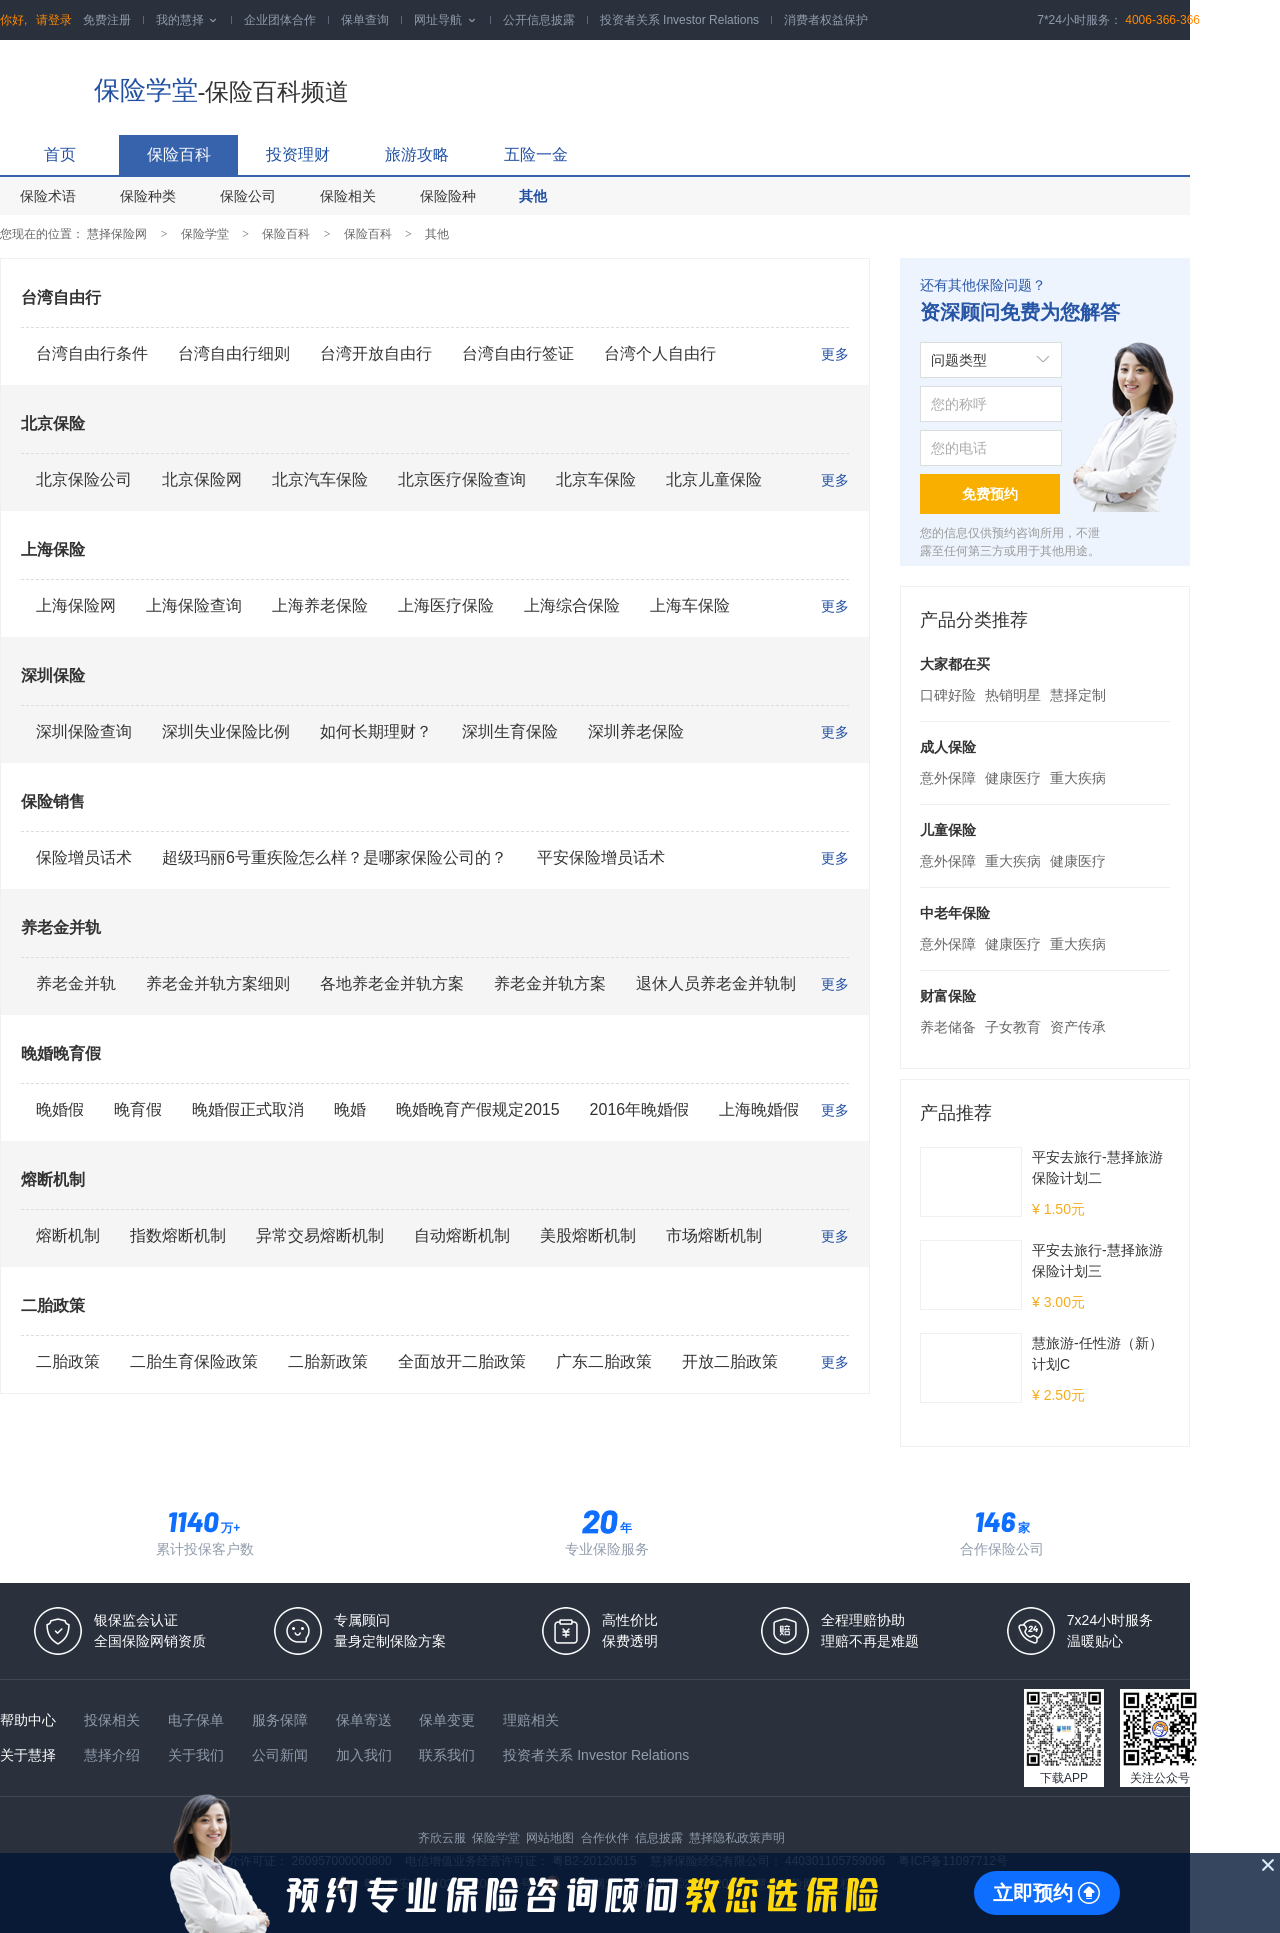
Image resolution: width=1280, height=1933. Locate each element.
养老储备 (948, 1027)
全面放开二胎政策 (462, 1361)
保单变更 (449, 1720)
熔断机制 (53, 1179)
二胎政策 (53, 1305)
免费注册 (107, 20)
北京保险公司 (84, 479)
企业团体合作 (280, 20)
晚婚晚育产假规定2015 (478, 1109)
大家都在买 (955, 664)
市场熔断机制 (714, 1235)
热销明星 (1013, 695)
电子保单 (198, 1720)
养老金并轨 (61, 927)
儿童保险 (948, 830)
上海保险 (53, 549)
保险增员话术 (84, 857)
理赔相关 (531, 1720)
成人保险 (948, 747)
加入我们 (366, 1755)
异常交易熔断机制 (320, 1235)
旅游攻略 (417, 154)
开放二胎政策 (730, 1361)
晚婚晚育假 (61, 1053)
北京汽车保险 (320, 479)
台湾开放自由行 (376, 353)
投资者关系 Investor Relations (679, 20)
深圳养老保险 (636, 731)
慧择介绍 (114, 1755)
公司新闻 (282, 1755)
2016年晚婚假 (640, 1109)
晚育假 (138, 1109)
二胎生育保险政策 (194, 1361)
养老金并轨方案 (550, 983)
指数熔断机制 (178, 1235)
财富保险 (948, 996)
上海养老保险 (320, 605)
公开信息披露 (539, 20)
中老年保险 (955, 913)
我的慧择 (187, 20)
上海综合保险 (572, 605)
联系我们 (449, 1755)
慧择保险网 (117, 234)
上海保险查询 (194, 605)
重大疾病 (1078, 778)
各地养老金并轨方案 (392, 983)
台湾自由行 (61, 297)
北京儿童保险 (714, 479)
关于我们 (198, 1755)
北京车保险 (596, 479)
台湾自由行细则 (234, 353)
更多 (835, 354)
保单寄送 (366, 1720)
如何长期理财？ (376, 731)
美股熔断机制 (588, 1235)
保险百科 (179, 154)
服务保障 (282, 1720)
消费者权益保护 (826, 20)
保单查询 (365, 20)
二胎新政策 (328, 1361)
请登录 (54, 20)
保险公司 (248, 196)
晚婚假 (60, 1109)
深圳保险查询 (84, 731)
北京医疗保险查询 (462, 479)
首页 (60, 154)
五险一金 (536, 154)
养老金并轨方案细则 (218, 983)
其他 (533, 196)
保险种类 (148, 196)
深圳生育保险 (510, 731)
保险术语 (48, 196)
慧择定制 (1078, 695)
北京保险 (53, 423)
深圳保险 (53, 675)
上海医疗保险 (446, 605)
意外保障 (948, 778)
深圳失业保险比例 (226, 731)
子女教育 (1013, 1027)
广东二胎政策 (604, 1361)
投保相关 (114, 1720)
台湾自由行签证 (518, 353)
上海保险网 (76, 605)
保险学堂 (146, 90)
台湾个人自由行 (660, 353)
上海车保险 (690, 605)
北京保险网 (202, 479)
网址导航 (445, 20)
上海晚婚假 (759, 1109)
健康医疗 (1013, 778)
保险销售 (53, 801)
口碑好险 (948, 695)
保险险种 (448, 196)
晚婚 (350, 1109)
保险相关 (348, 196)
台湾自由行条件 (92, 353)
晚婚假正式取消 (248, 1109)
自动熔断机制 (462, 1235)
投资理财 (298, 154)
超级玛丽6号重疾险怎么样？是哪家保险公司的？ (334, 857)
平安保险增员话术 (601, 857)
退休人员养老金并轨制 (716, 983)
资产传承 (1078, 1027)
